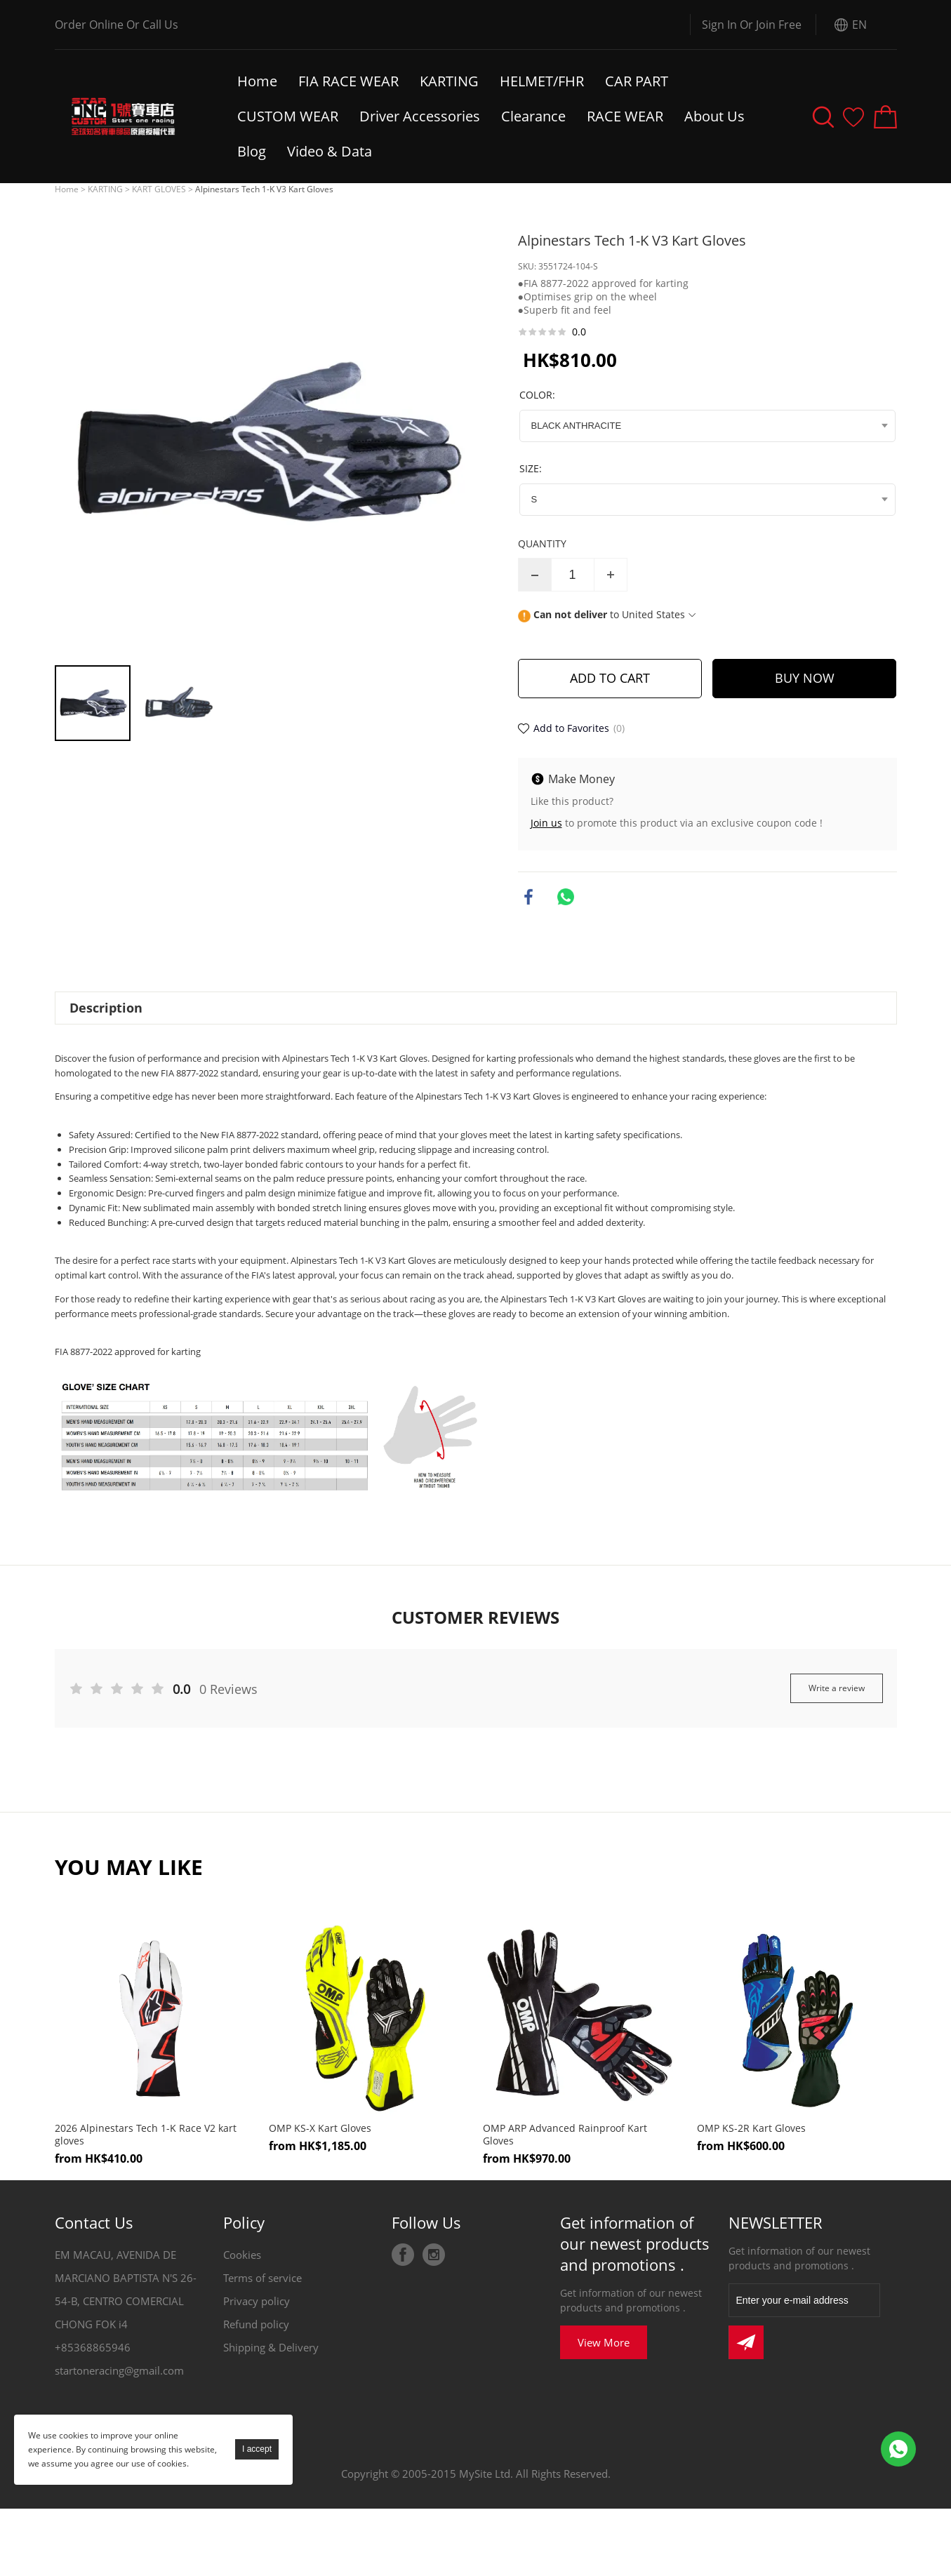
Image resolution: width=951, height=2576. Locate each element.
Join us (546, 822)
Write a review (837, 1688)
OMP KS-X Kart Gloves (320, 2128)
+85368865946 (93, 2347)
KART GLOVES (159, 189)
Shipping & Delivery (271, 2347)
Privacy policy (256, 2301)
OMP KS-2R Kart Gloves (751, 2128)
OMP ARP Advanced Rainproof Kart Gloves (565, 2134)
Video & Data (331, 151)
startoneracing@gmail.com (119, 2370)
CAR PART (636, 81)
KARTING (449, 81)
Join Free (779, 24)
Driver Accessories (419, 116)
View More (604, 2342)
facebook (528, 896)
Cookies (242, 2255)
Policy (244, 2222)
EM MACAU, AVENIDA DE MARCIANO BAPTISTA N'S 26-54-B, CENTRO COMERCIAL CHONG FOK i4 (126, 2289)
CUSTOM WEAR (287, 116)
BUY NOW (804, 677)
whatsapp (565, 896)
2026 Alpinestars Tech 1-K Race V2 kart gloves (146, 2134)
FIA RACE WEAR (348, 81)
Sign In (719, 24)
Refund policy (256, 2324)
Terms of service (262, 2278)
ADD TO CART (610, 677)
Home (257, 81)
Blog (251, 151)
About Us (714, 116)
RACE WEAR (625, 116)
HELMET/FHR (542, 81)
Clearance (533, 116)
